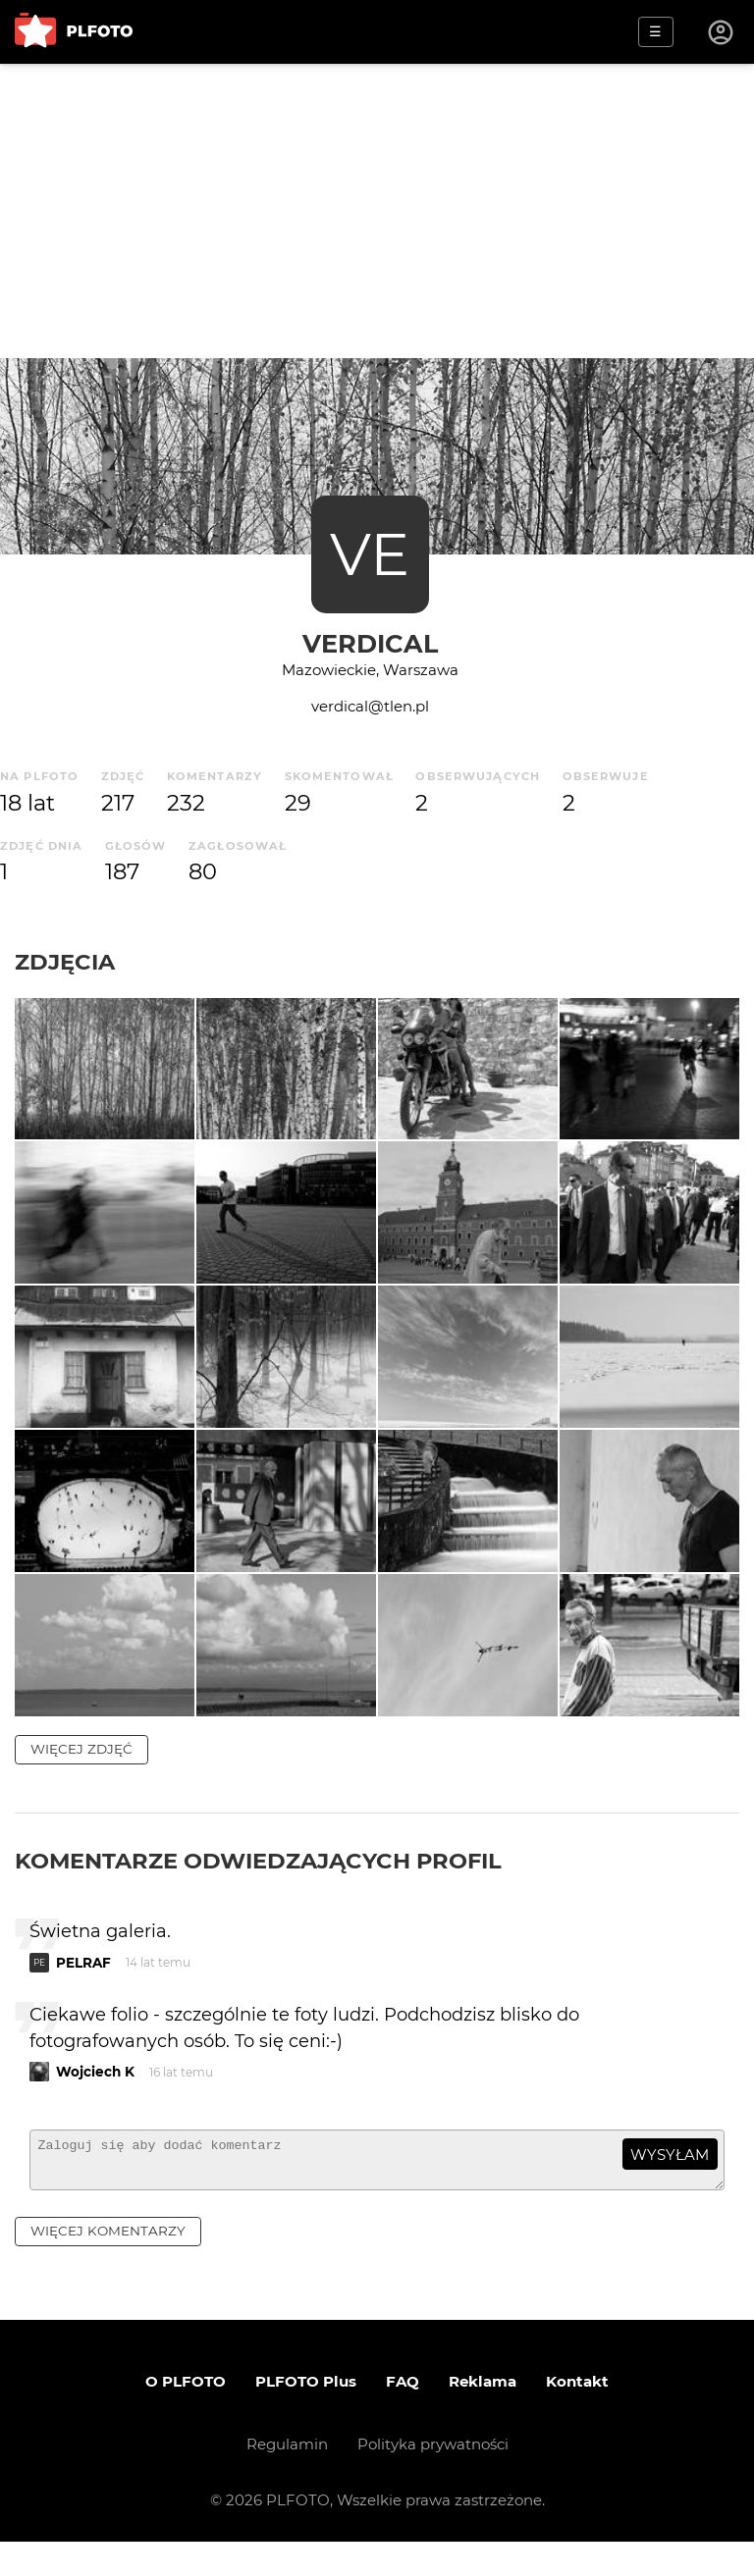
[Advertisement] (377, 211)
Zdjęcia (65, 961)
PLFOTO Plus (305, 2415)
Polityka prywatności (433, 2478)
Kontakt (577, 2415)
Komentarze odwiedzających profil (258, 1886)
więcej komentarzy (108, 2265)
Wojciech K (95, 2097)
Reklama (482, 2415)
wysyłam (669, 2180)
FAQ (402, 2415)
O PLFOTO (185, 2415)
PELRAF (83, 1988)
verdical (370, 643)
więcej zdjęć (81, 1774)
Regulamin (287, 2478)
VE (369, 554)
